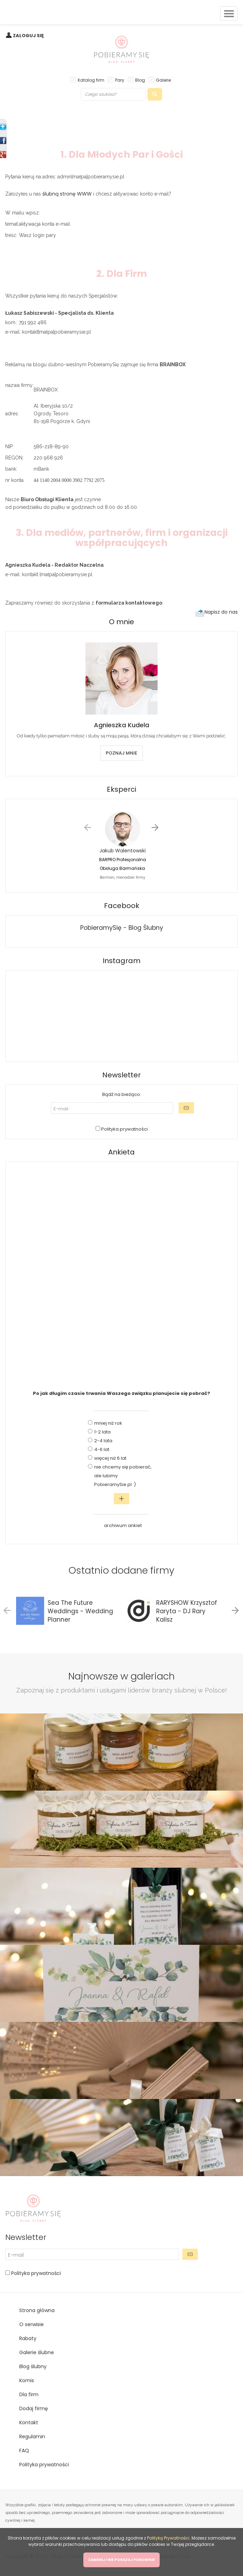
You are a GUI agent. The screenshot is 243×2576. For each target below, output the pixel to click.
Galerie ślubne (36, 2352)
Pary (119, 79)
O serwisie (31, 2324)
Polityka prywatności (124, 1129)
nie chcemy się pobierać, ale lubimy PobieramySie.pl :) (123, 1476)
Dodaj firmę (33, 2408)
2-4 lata (103, 1440)
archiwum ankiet (123, 1525)
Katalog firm (91, 79)
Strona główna (37, 2310)
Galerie (163, 79)
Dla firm (29, 2394)
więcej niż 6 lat (110, 1458)
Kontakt (28, 2422)
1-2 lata (102, 1432)
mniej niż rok (108, 1423)
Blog (140, 79)
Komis (26, 2380)
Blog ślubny (33, 2366)
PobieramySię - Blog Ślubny (121, 928)
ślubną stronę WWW (67, 193)
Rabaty (27, 2338)
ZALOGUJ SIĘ (28, 35)
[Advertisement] (121, 1272)
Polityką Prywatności (168, 2538)
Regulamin (32, 2436)
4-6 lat (101, 1449)
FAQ (24, 2450)
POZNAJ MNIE (121, 753)
